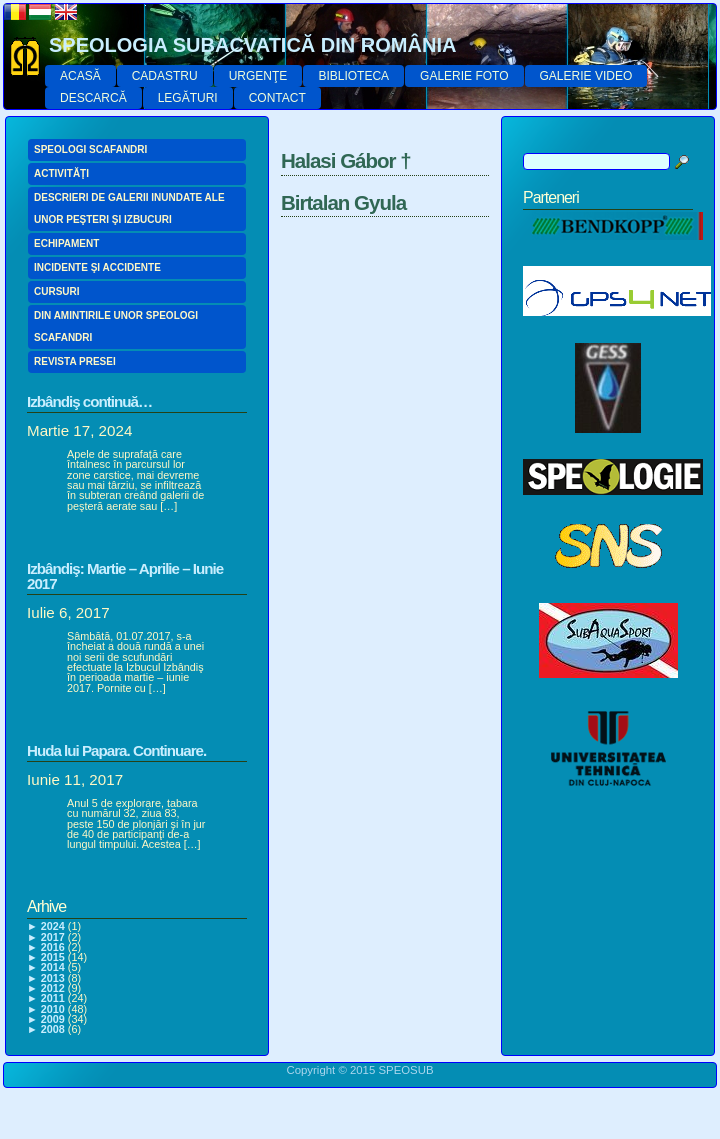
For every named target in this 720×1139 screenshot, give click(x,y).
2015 (53, 957)
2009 (53, 1019)
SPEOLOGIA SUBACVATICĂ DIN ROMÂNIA (252, 45)
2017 (53, 937)
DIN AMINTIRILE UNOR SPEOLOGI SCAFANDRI (116, 326)
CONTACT (277, 98)
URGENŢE (258, 76)
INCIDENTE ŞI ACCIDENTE (97, 267)
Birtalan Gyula (343, 202)
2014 (53, 967)
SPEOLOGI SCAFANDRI (90, 149)
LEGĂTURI (188, 98)
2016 (53, 947)
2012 (53, 988)
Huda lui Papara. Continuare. (116, 750)
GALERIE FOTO (464, 76)
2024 (53, 926)
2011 (53, 998)
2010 (53, 1009)
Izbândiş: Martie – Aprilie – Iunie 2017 (125, 576)
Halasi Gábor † (346, 160)
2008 (53, 1029)
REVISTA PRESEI (75, 361)
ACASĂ (80, 76)
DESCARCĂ (93, 98)
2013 (53, 978)
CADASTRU (165, 76)
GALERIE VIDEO (586, 76)
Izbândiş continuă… (89, 401)
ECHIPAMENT (66, 243)
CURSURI (57, 291)
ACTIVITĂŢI (61, 173)
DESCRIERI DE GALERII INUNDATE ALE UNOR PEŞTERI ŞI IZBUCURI (129, 208)
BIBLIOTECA (353, 76)
